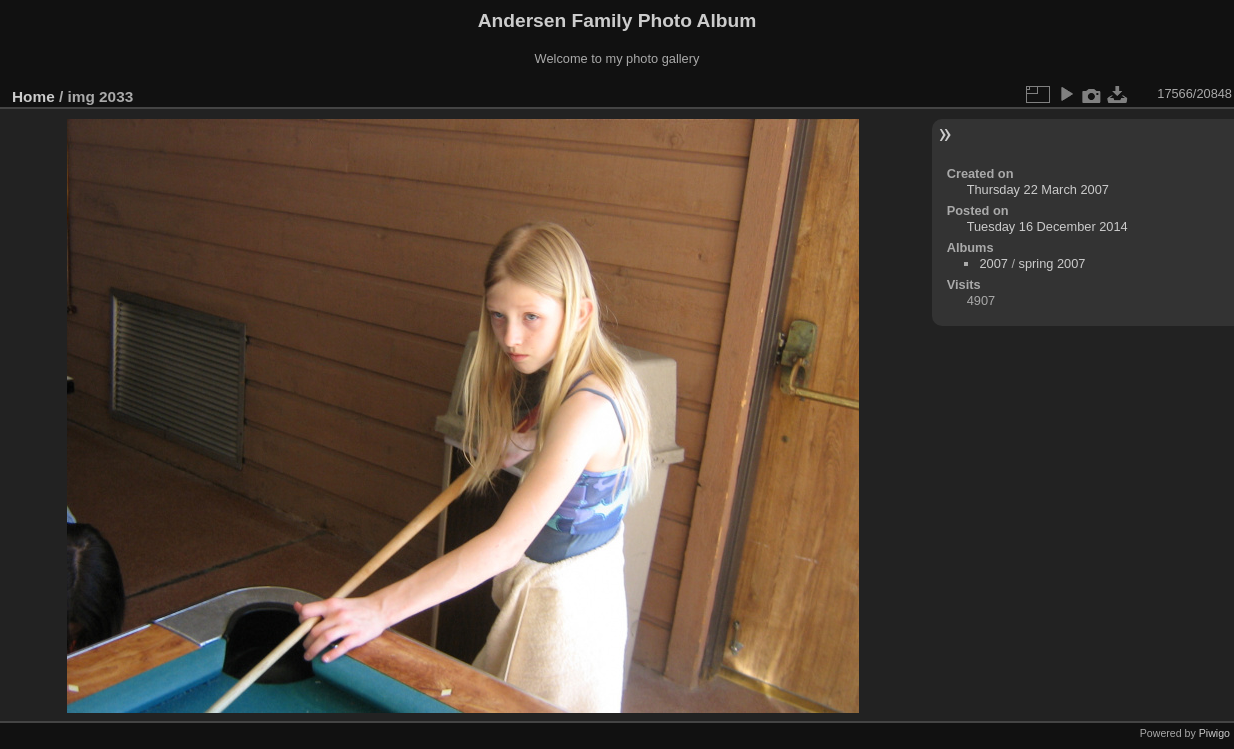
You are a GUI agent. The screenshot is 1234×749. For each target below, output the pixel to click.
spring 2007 (1052, 263)
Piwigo (1214, 733)
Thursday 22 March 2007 (1038, 189)
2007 (993, 263)
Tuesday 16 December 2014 (1047, 226)
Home (33, 96)
